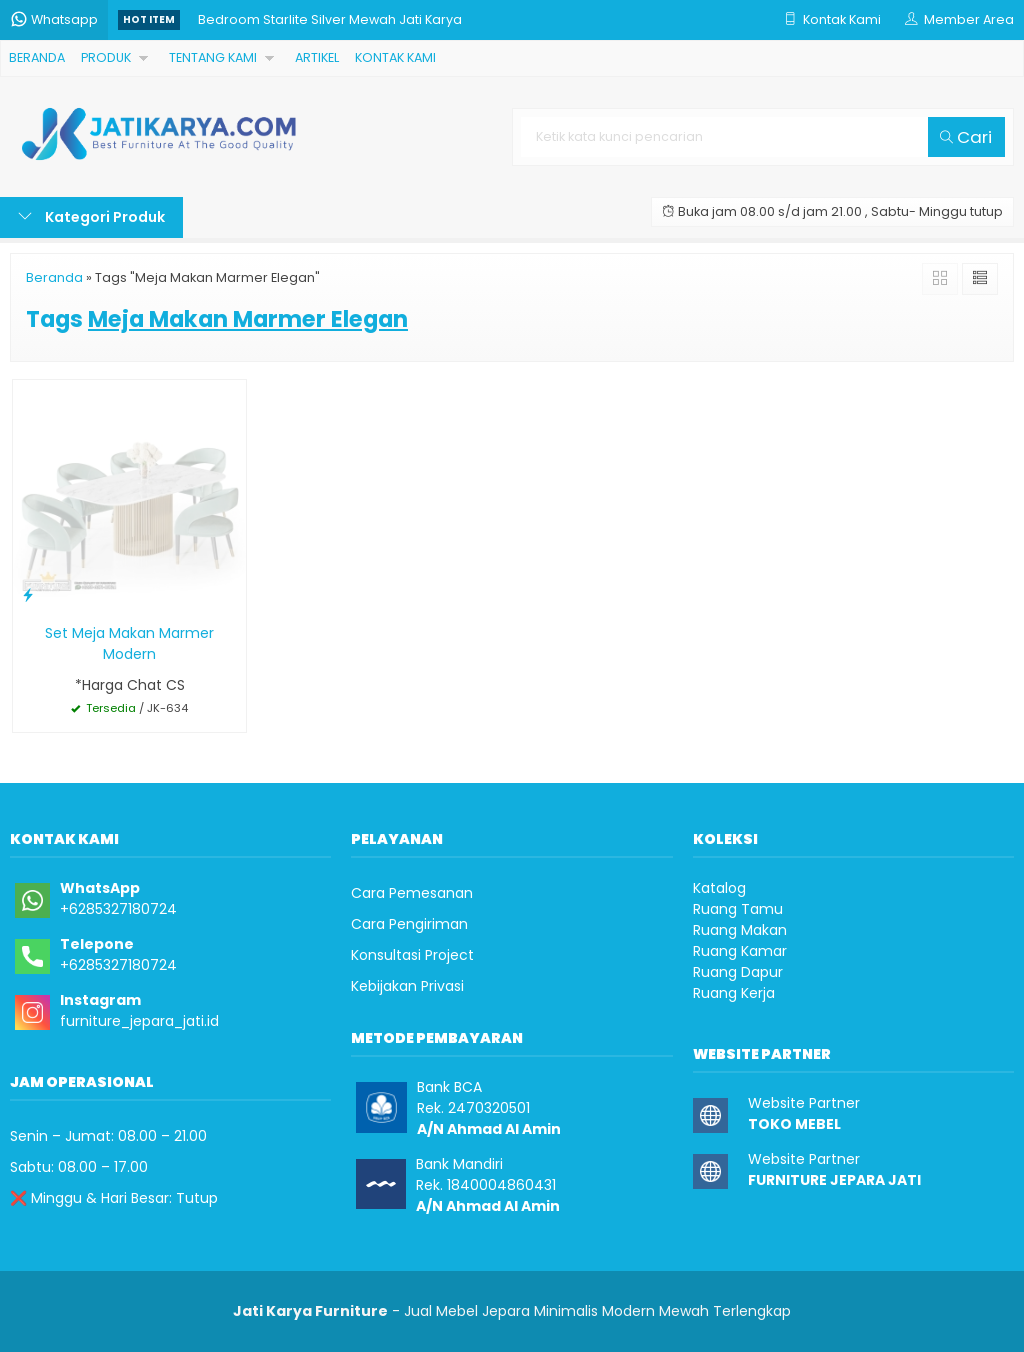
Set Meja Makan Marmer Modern (129, 643)
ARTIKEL (317, 57)
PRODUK (106, 57)
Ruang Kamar (740, 951)
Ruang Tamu (738, 909)
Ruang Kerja (734, 993)
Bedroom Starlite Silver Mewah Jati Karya (330, 19)
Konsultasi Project (412, 955)
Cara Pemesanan (412, 893)
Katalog (719, 888)
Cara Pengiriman (409, 924)
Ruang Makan (740, 930)
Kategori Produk (91, 217)
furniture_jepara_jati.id (139, 1021)
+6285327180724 (118, 909)
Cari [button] (966, 137)
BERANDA (37, 57)
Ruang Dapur (738, 972)
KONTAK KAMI (395, 57)
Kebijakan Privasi (407, 986)
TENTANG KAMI (213, 57)
